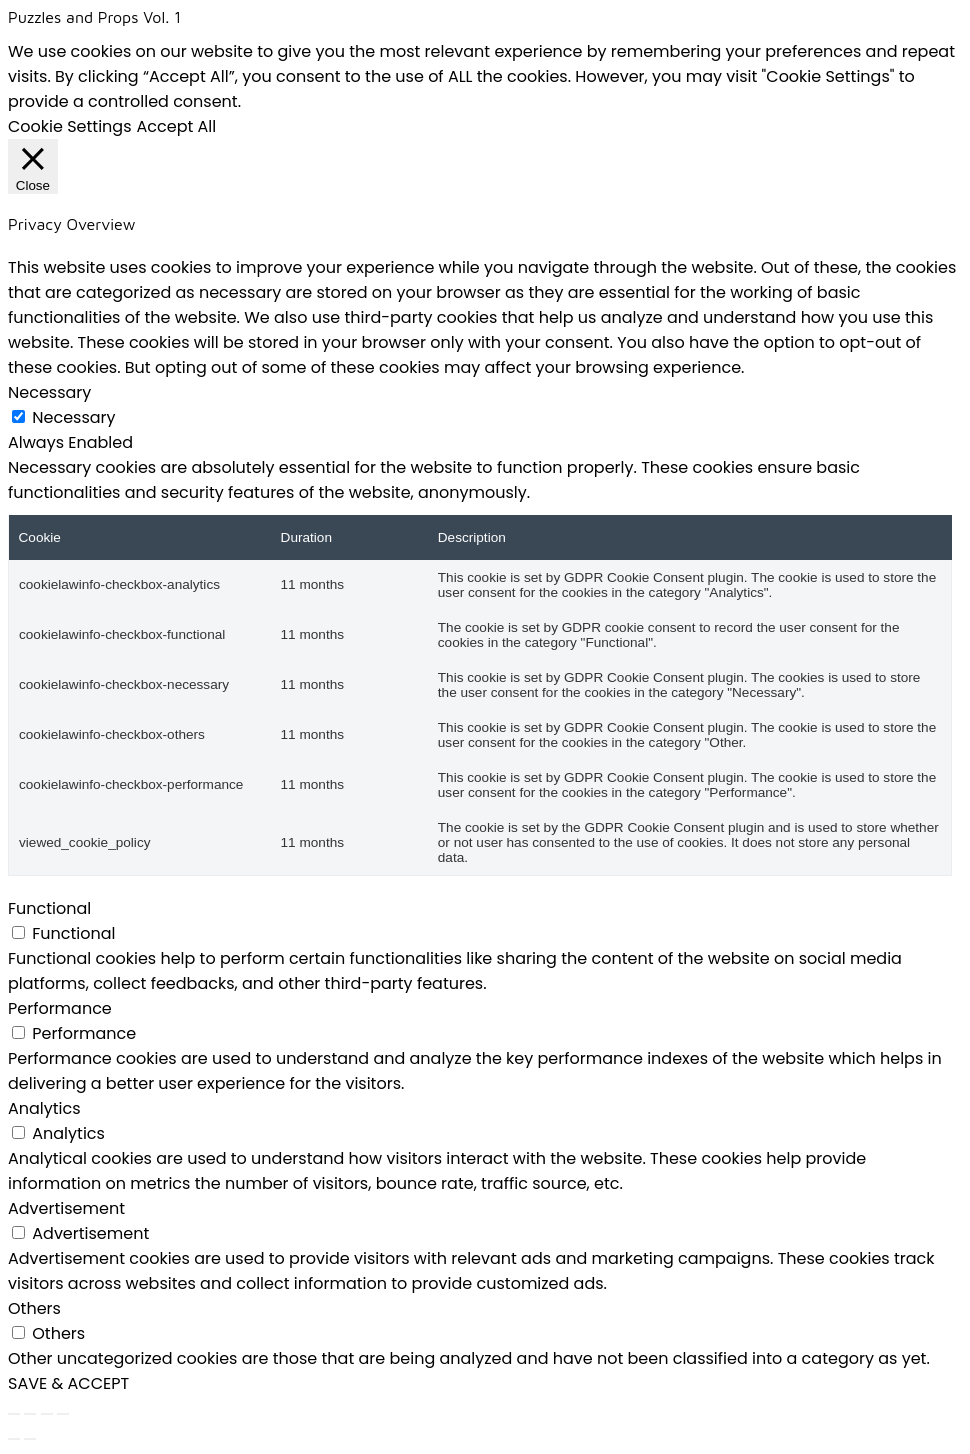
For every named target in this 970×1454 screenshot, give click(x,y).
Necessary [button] (49, 392)
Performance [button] (60, 1008)
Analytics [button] (44, 1108)
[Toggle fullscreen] (30, 1414)
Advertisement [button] (66, 1208)
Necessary (73, 417)
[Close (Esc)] (63, 1414)
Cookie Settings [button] (70, 126)
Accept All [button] (177, 126)
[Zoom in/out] (14, 1414)
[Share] (47, 1414)
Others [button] (34, 1308)
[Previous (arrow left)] (14, 1439)
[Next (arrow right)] (30, 1439)
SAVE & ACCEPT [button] (68, 1383)
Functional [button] (49, 908)
